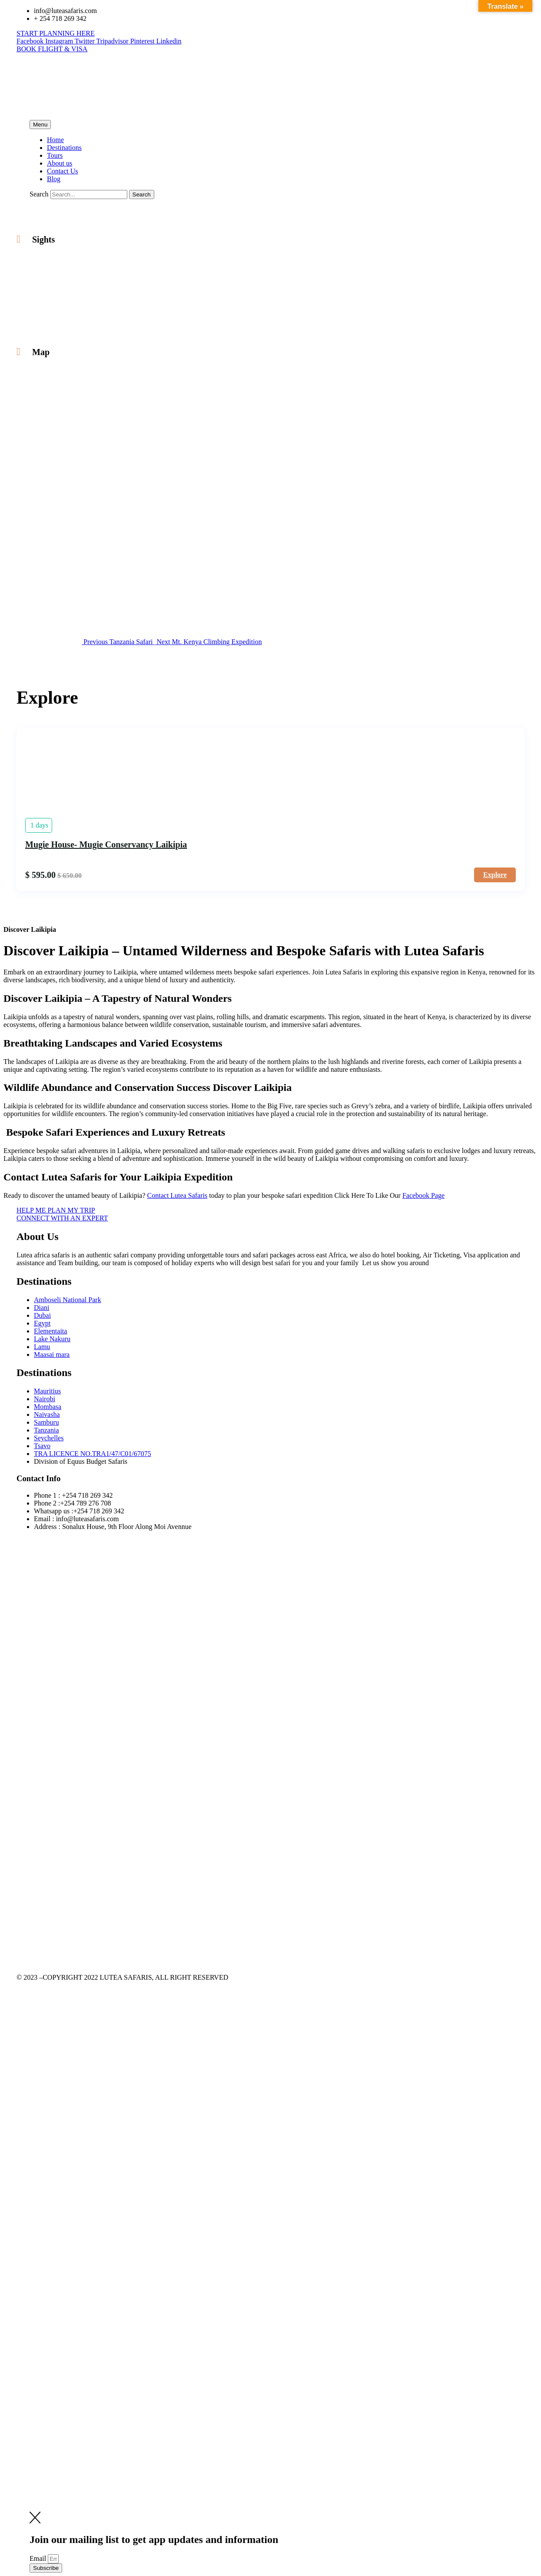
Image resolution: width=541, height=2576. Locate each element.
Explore (495, 874)
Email (39, 2558)
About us (59, 163)
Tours (55, 155)
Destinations (64, 147)
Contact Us (62, 171)
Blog (53, 179)
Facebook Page (423, 1195)
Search (39, 194)
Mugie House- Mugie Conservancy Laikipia (106, 844)
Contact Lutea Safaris (177, 1195)
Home (55, 139)
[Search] (141, 194)
